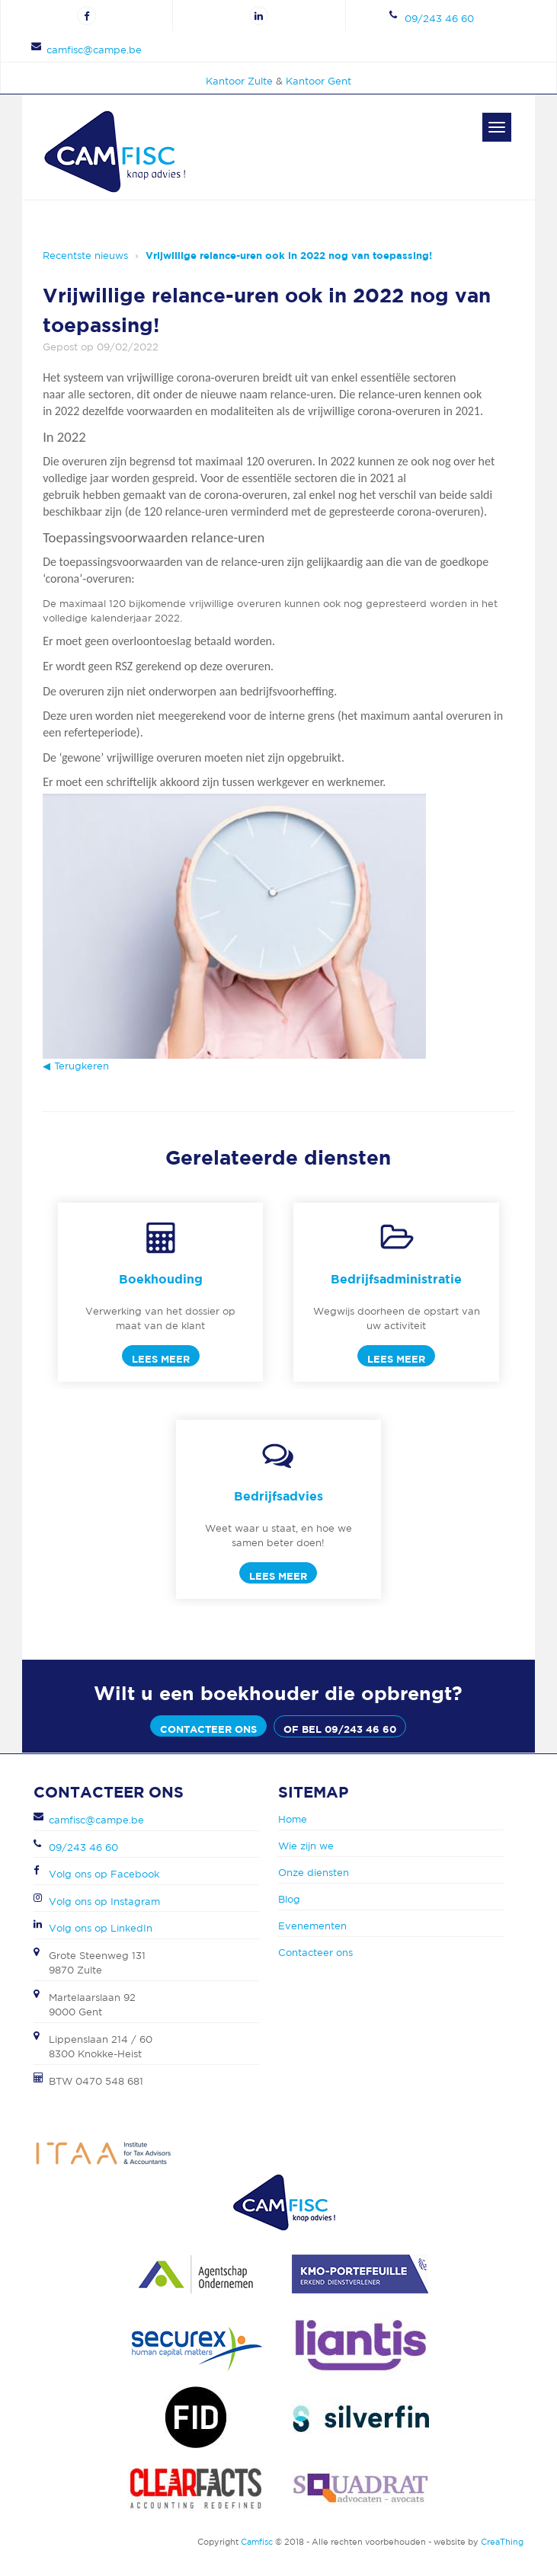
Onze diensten (313, 1872)
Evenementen (312, 1926)
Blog (289, 1899)
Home (292, 1819)
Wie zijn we (306, 1846)
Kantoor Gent (318, 81)
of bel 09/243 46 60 (339, 1729)
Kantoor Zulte (239, 81)
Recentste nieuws (85, 255)
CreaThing (502, 2541)
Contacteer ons (208, 1729)
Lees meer (161, 1359)
